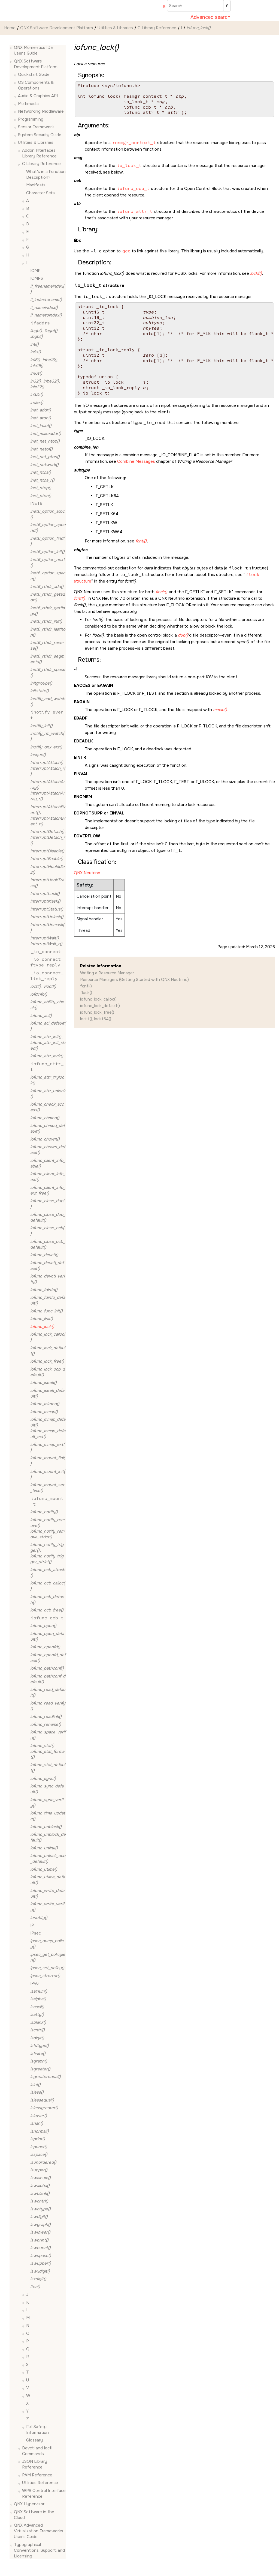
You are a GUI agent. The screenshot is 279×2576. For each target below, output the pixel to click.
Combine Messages (136, 461)
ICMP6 (36, 278)
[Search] (227, 5)
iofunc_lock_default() (100, 1005)
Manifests (36, 185)
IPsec (35, 1933)
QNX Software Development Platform (56, 28)
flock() (86, 992)
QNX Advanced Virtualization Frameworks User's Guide (38, 2531)
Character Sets (40, 193)
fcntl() (86, 986)
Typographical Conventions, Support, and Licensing (39, 2550)
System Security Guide (39, 135)
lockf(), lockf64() (95, 1019)
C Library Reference (157, 28)
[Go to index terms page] (161, 7)
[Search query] (199, 5)
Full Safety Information (37, 2429)
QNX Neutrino (87, 873)
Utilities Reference (40, 2482)
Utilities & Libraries (115, 28)
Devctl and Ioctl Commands (37, 2450)
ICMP (35, 270)
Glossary (34, 2440)
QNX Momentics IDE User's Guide (33, 50)
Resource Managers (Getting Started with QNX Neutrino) (134, 979)
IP (32, 1925)
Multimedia (28, 103)
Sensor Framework (36, 127)
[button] (12, 47)
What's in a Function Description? (46, 174)
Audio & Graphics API (38, 95)
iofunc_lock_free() (97, 1012)
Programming (30, 119)
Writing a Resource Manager (107, 973)
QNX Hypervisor (29, 2504)
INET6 (36, 503)
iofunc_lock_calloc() (98, 999)
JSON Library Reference (34, 2464)
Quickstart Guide (34, 74)
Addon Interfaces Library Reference (39, 153)
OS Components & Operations (36, 85)
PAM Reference (37, 2475)
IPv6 (34, 1983)
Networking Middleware (41, 111)
